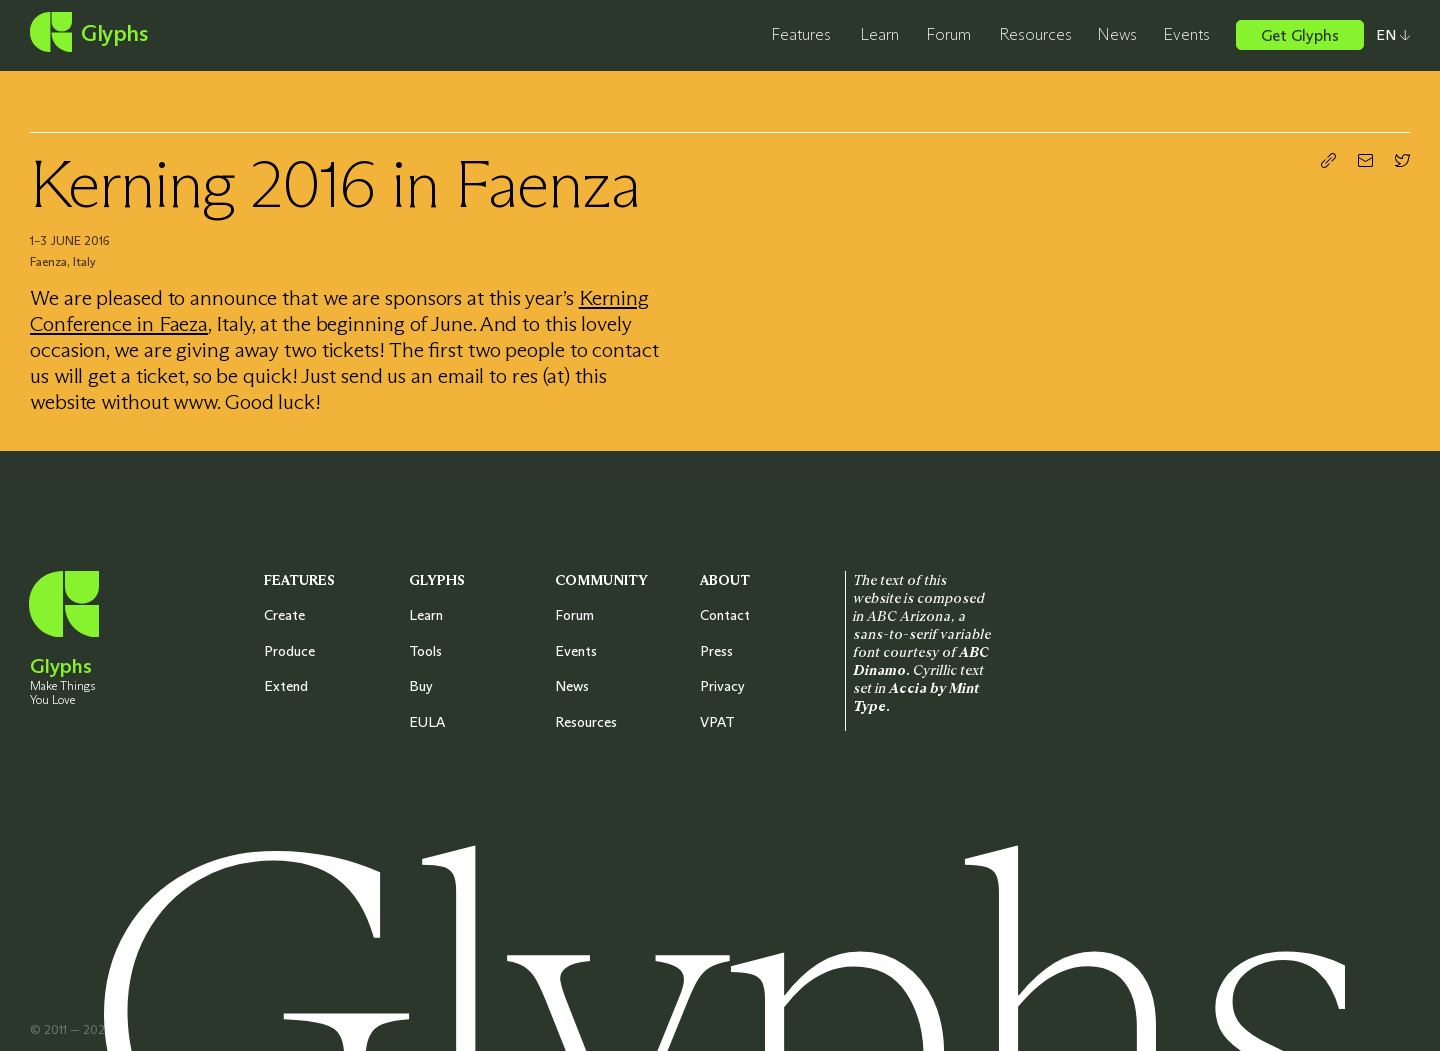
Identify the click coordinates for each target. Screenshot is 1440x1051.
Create (284, 615)
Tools (425, 651)
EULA (427, 722)
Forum (948, 34)
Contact (725, 615)
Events (1186, 34)
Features (801, 34)
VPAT (717, 722)
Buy (421, 686)
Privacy (722, 686)
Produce (289, 651)
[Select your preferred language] (1387, 35)
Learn (879, 34)
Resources (1035, 34)
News (1117, 34)
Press (716, 651)
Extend (286, 686)
